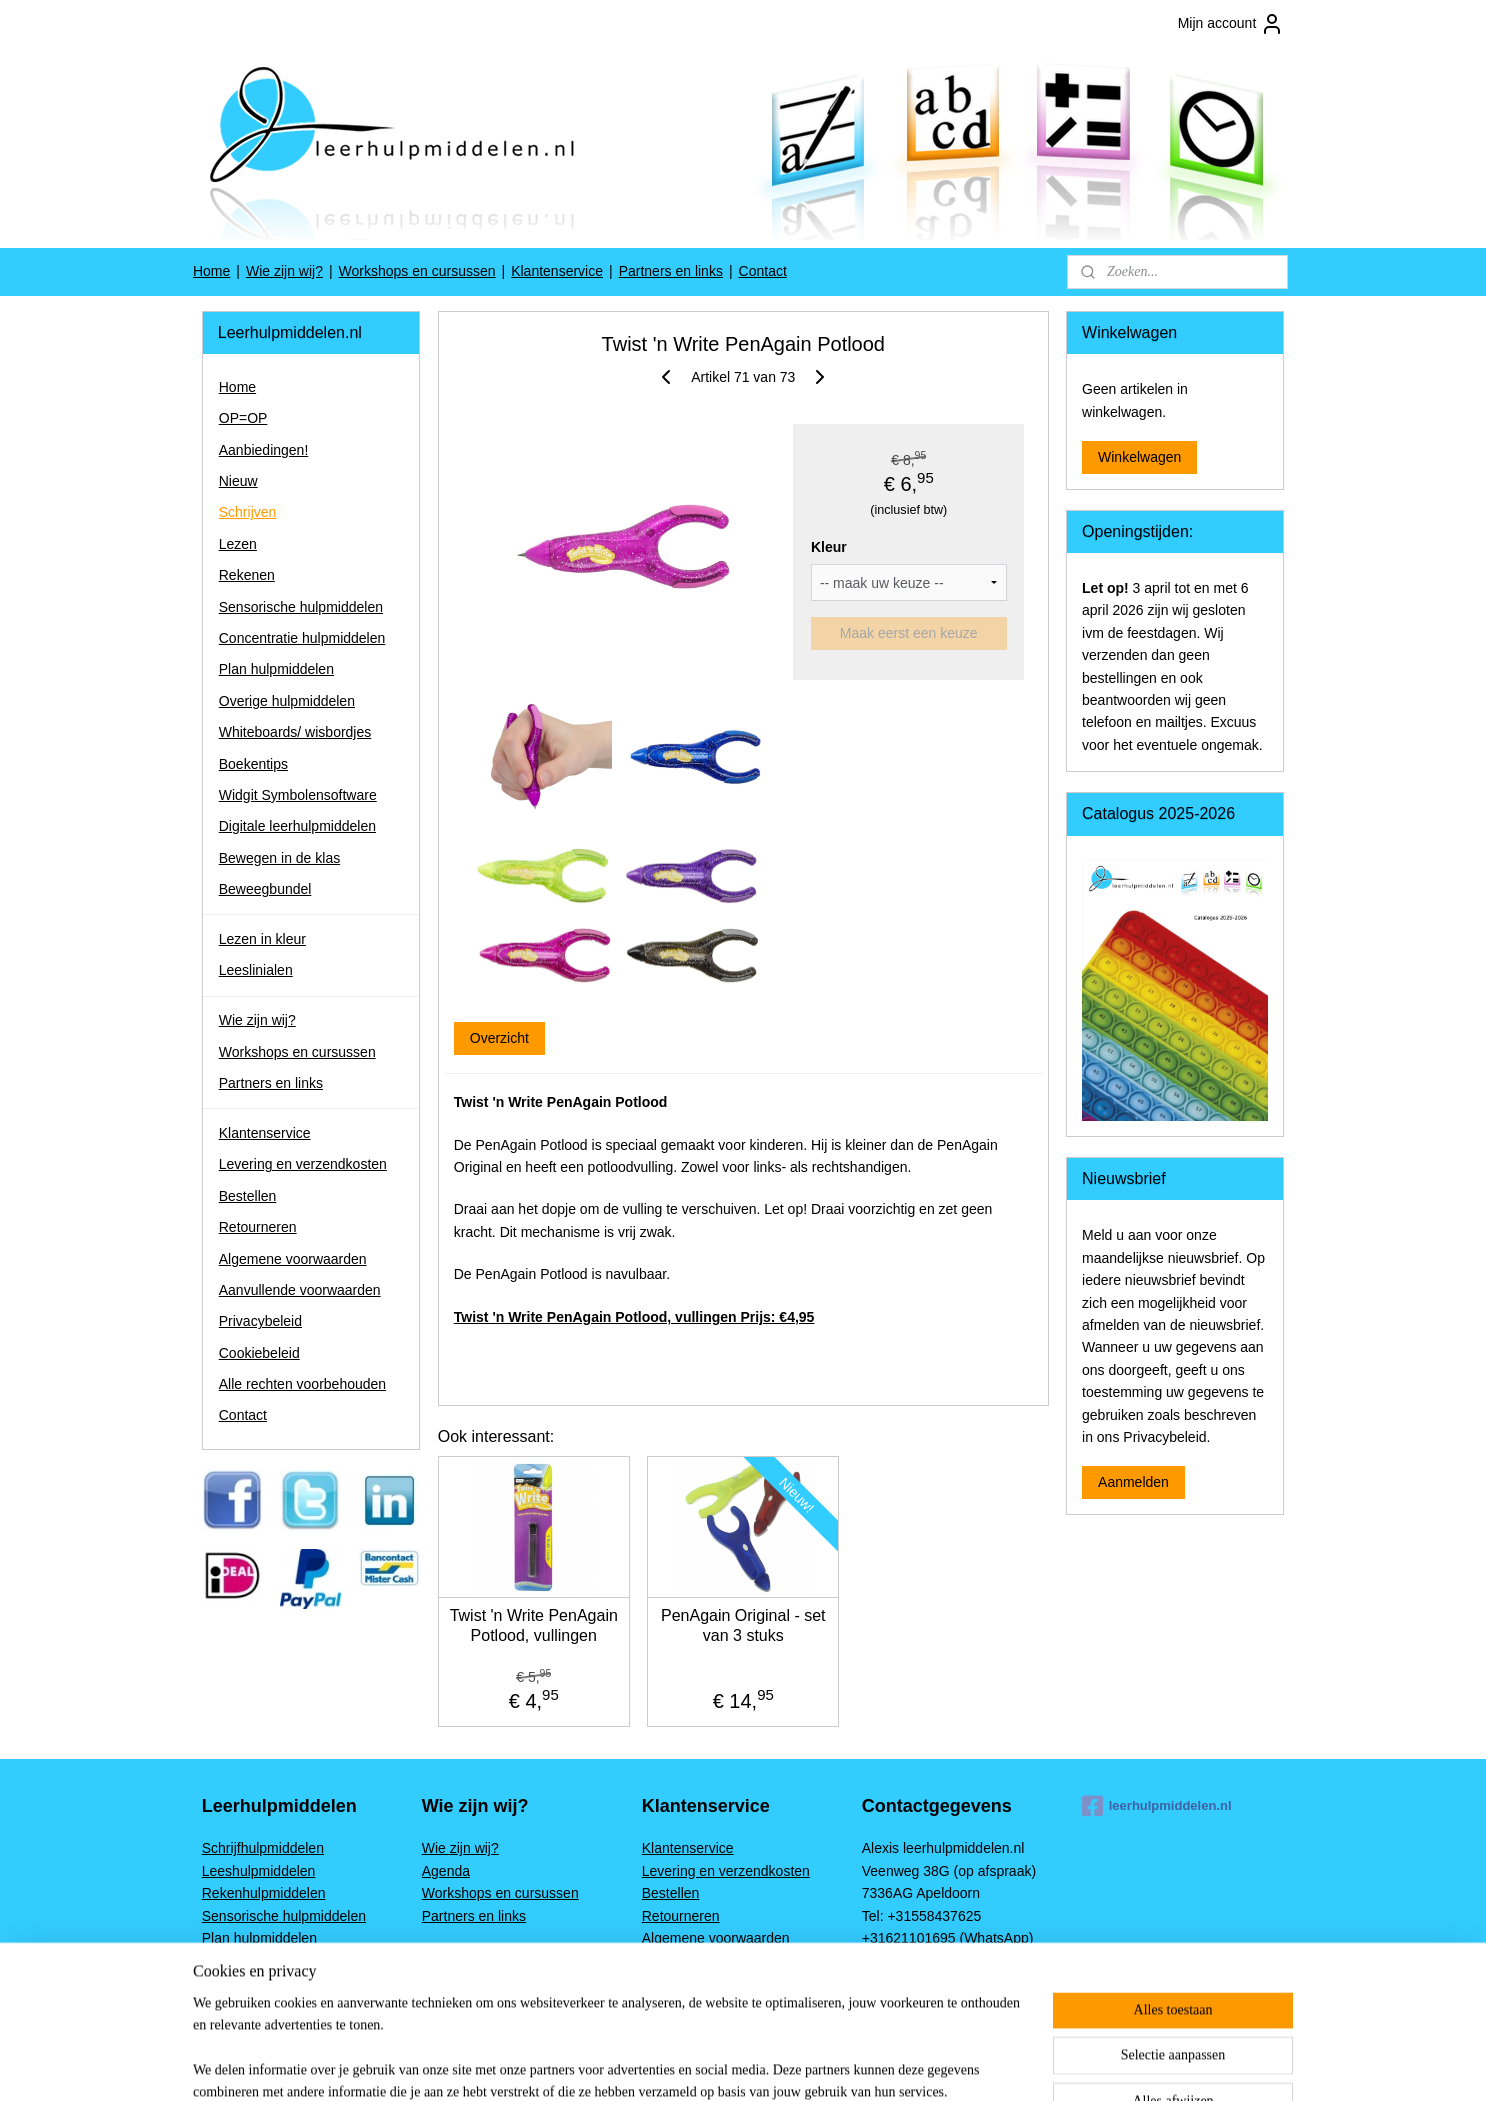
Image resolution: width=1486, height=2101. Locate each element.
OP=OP (243, 418)
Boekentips (253, 764)
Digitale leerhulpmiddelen (297, 826)
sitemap (821, 2064)
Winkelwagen (1139, 457)
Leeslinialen (256, 970)
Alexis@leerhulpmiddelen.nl (948, 1983)
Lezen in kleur (262, 939)
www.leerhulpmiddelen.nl (939, 1960)
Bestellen (248, 1196)
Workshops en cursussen (417, 271)
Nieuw (238, 481)
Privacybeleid (260, 1321)
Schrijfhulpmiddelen (263, 1848)
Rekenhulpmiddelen (264, 1893)
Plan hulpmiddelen (276, 669)
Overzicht (498, 1038)
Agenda (446, 1871)
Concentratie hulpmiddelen (302, 638)
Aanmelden (1133, 1482)
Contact (763, 271)
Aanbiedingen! (264, 450)
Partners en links (671, 271)
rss (857, 2064)
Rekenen (247, 575)
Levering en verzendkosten (303, 1164)
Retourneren (258, 1227)
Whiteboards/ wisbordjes (295, 732)
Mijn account (1231, 24)
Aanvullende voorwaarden (300, 1290)
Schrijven (248, 512)
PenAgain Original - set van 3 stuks (743, 1625)
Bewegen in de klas (279, 858)
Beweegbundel (265, 889)
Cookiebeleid (259, 1353)
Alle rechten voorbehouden (302, 1384)
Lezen (238, 544)
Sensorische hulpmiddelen (301, 607)
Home (211, 271)
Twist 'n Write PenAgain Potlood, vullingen (533, 1625)
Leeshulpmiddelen (259, 1871)
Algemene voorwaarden (293, 1259)
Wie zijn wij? (284, 271)
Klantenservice (557, 271)
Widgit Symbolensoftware (298, 795)
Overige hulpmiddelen (287, 701)
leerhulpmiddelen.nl (1157, 1806)
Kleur (829, 547)
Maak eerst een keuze (909, 633)
